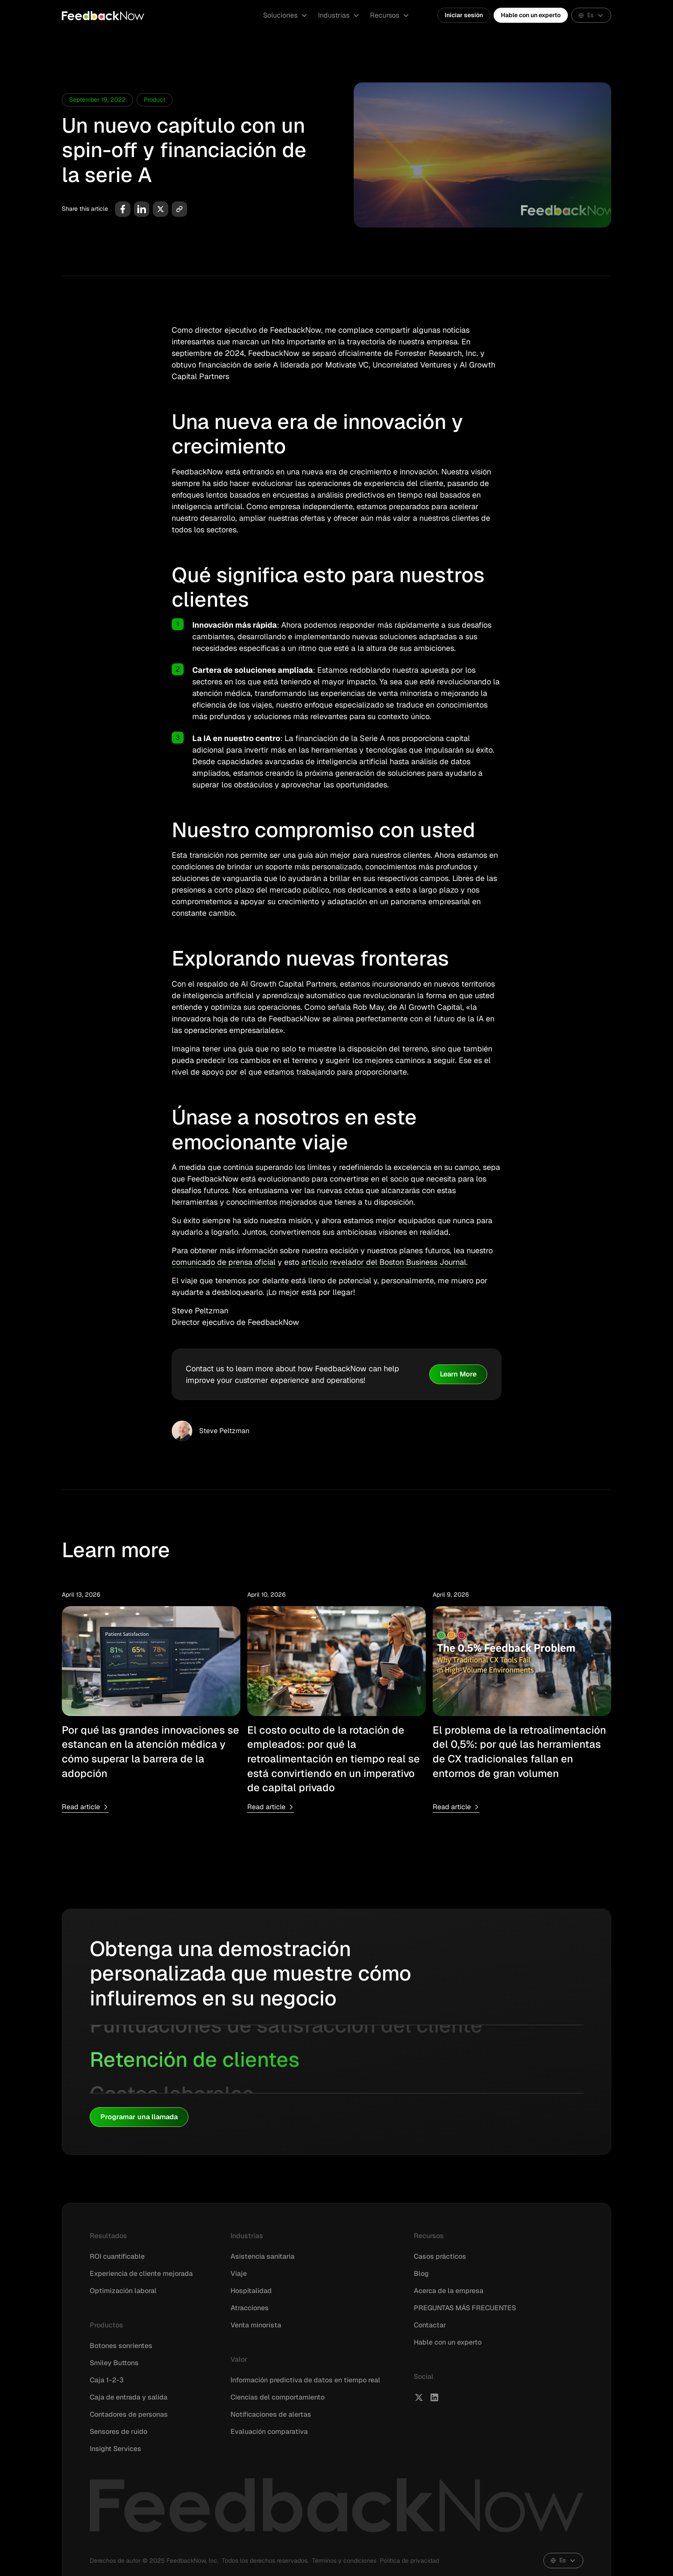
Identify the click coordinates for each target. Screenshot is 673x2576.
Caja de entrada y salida (128, 2397)
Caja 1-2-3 (107, 2380)
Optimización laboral (123, 2290)
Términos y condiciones (344, 2560)
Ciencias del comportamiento (277, 2397)
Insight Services (115, 2448)
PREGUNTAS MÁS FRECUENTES (465, 2307)
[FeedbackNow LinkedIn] (434, 2397)
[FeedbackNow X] (419, 2397)
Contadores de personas (129, 2414)
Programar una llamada (139, 2116)
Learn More (458, 1374)
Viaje (238, 2273)
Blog (421, 2273)
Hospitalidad (251, 2290)
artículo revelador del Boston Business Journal (383, 1262)
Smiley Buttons (114, 2362)
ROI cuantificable (117, 2256)
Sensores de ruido (118, 2431)
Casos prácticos (440, 2256)
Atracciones (249, 2307)
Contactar (430, 2325)
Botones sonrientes (121, 2345)
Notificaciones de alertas (270, 2414)
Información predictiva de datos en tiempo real (305, 2380)
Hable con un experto (531, 15)
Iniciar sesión (464, 15)
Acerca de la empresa (448, 2290)
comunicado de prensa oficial (224, 1262)
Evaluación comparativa (269, 2431)
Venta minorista (255, 2325)
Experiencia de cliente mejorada (141, 2273)
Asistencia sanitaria (262, 2256)
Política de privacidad (409, 2560)
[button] (285, 15)
